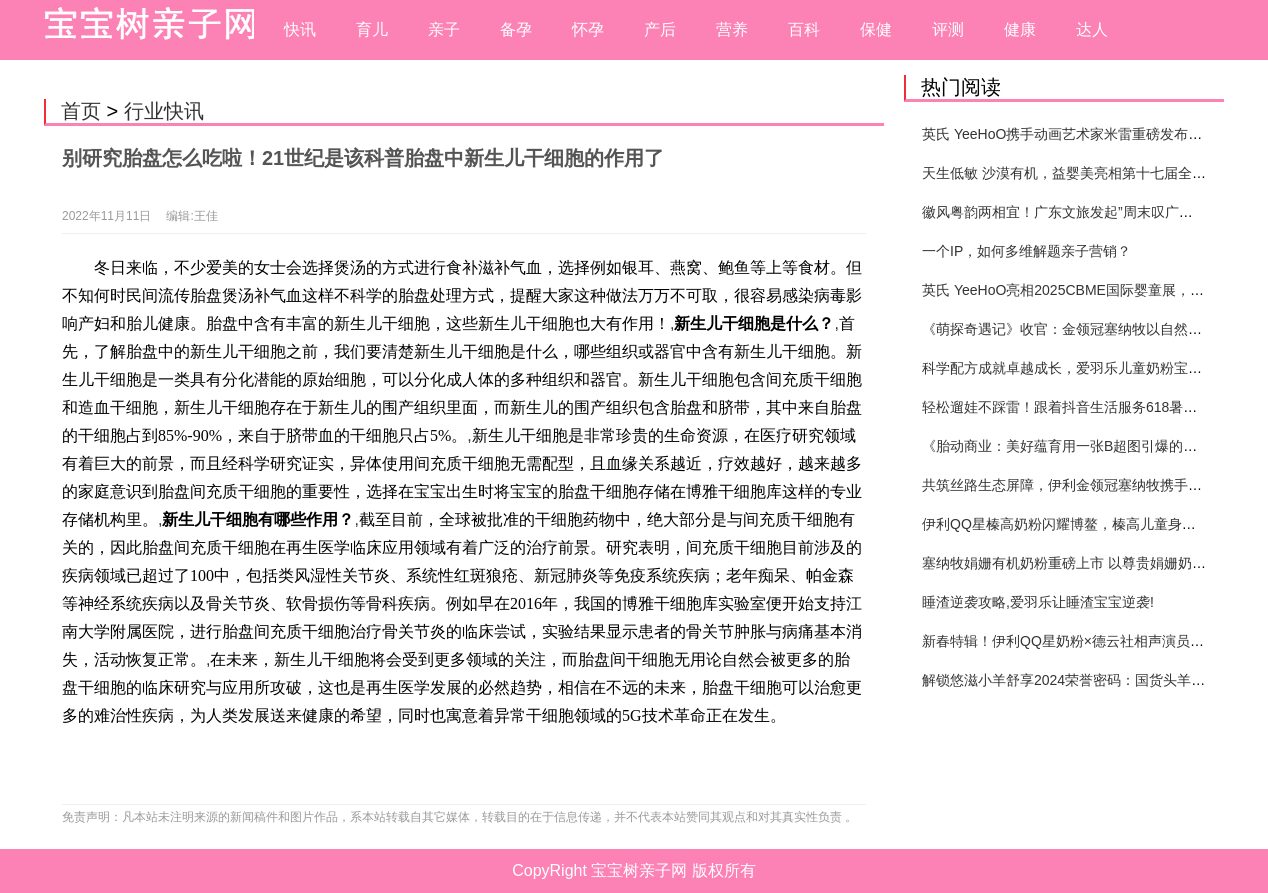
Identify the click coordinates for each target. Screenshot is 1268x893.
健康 (1020, 29)
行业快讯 (164, 111)
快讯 (300, 29)
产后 (660, 29)
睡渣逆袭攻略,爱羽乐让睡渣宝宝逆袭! (1038, 602)
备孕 (516, 29)
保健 (876, 29)
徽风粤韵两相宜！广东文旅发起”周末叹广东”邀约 (1073, 212)
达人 (1092, 29)
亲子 (444, 29)
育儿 (372, 29)
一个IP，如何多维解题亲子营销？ (1026, 251)
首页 (81, 111)
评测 (948, 29)
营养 (732, 29)
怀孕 (588, 29)
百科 (804, 29)
